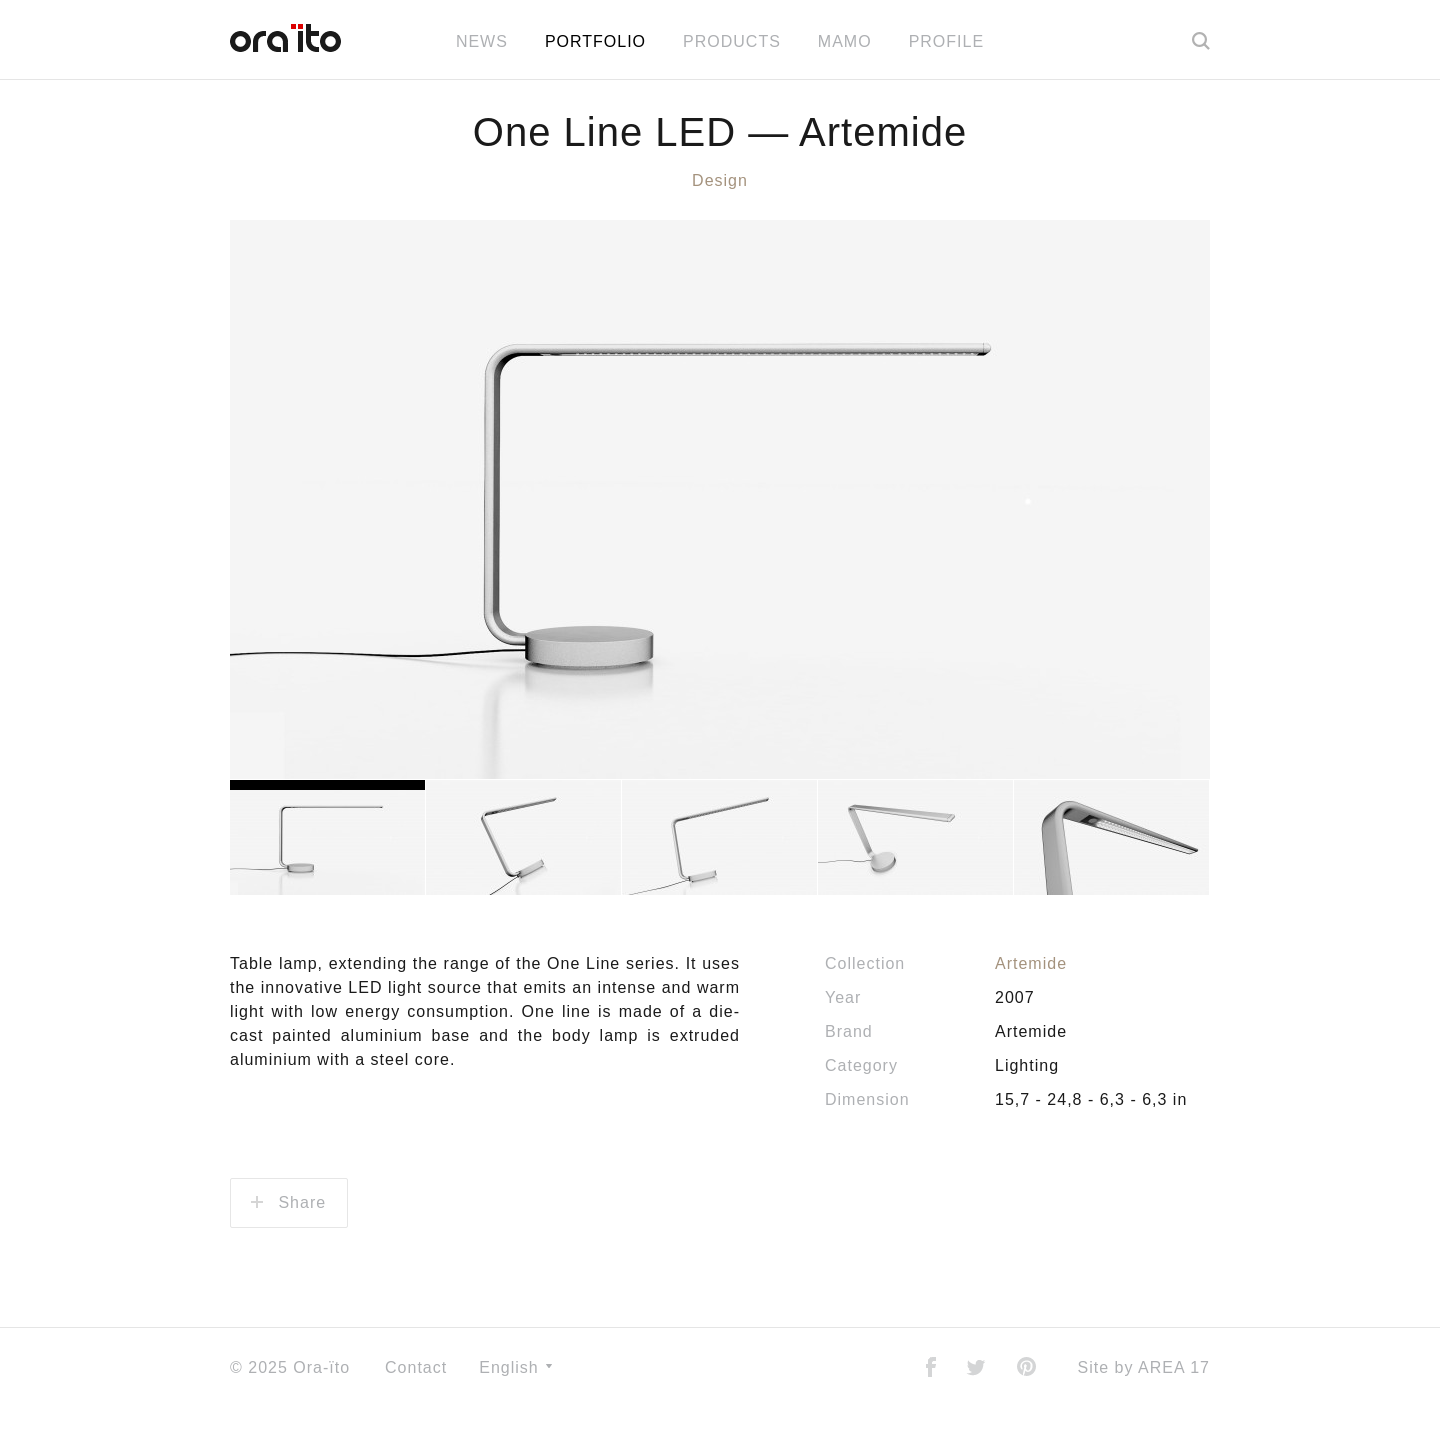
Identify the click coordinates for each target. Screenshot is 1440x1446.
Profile (946, 41)
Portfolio (595, 41)
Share (288, 1241)
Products (732, 41)
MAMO (845, 41)
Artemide (1031, 1002)
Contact (416, 1406)
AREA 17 (1174, 1406)
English (515, 1406)
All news (720, 96)
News (482, 41)
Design (720, 219)
